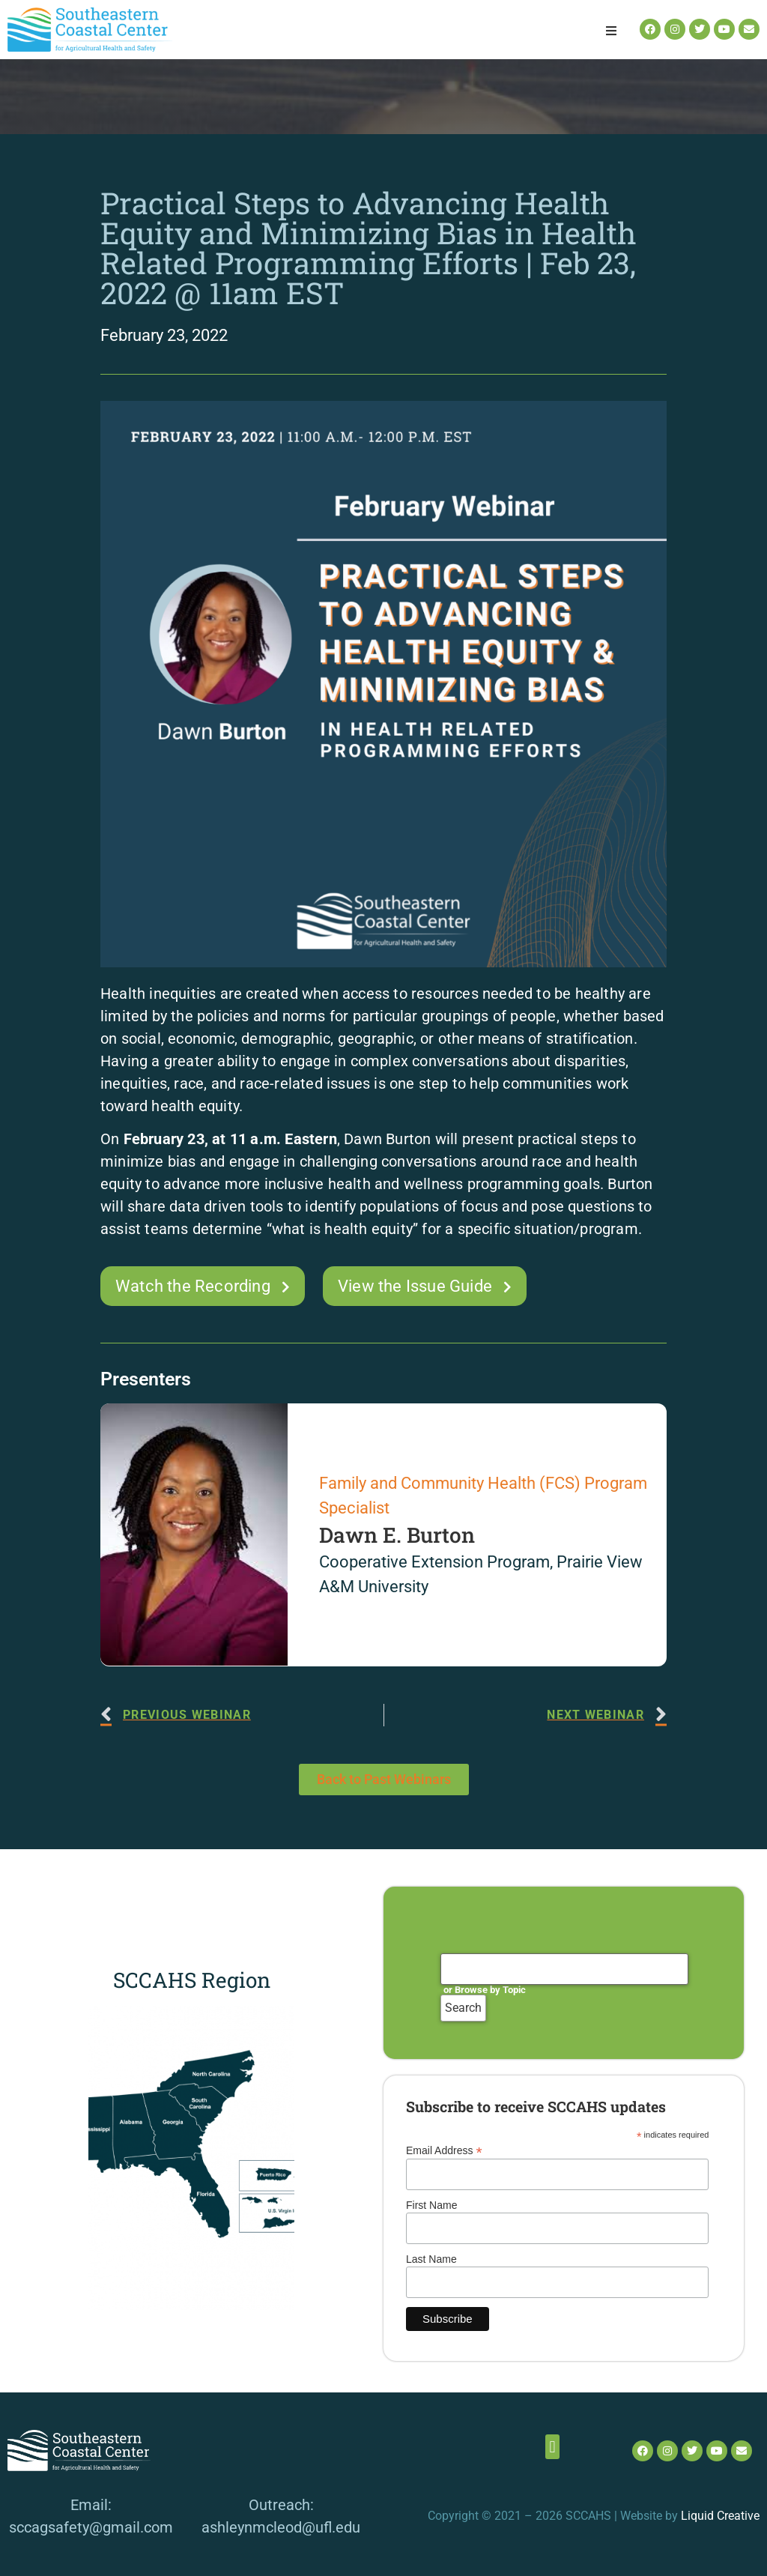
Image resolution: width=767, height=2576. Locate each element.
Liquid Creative (720, 2516)
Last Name (431, 2259)
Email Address (444, 2150)
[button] (611, 30)
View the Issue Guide (415, 1286)
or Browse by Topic (484, 1989)
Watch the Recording (192, 1286)
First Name (431, 2205)
